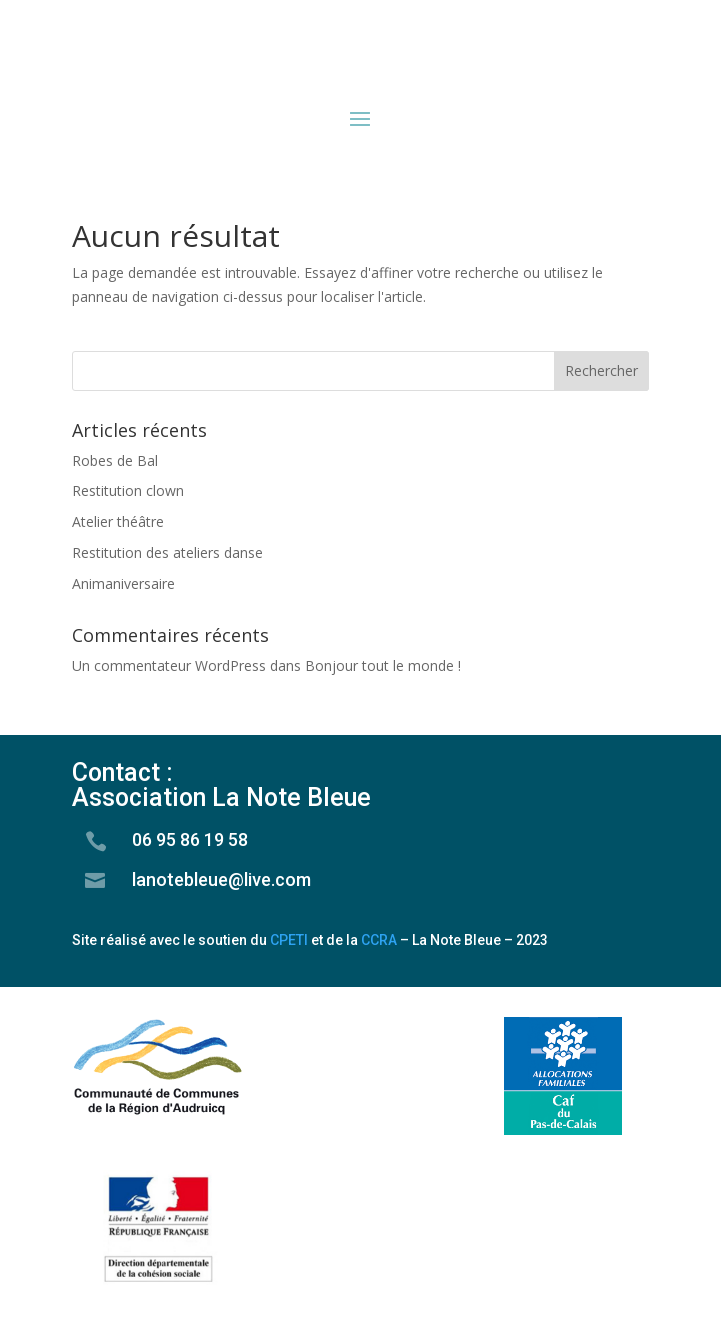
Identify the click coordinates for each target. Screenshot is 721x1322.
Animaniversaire (123, 583)
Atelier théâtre (118, 521)
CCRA (379, 940)
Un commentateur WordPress (169, 665)
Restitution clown (128, 490)
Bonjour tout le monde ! (383, 665)
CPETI (289, 940)
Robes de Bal (115, 460)
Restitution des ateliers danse (167, 552)
